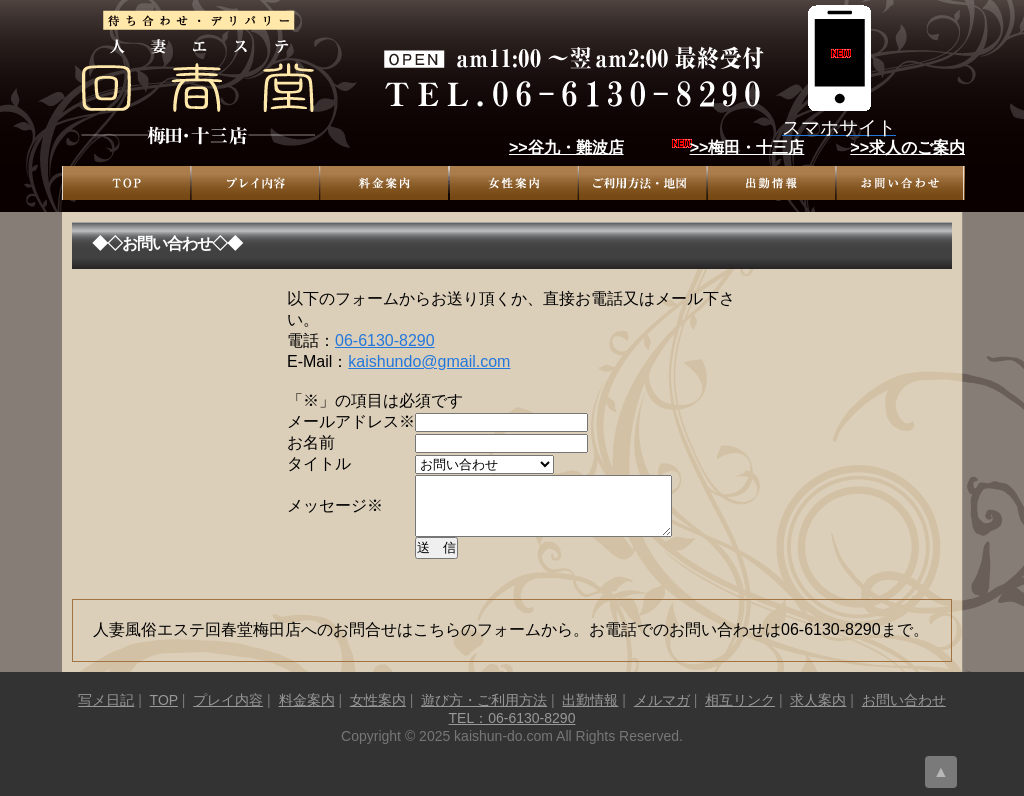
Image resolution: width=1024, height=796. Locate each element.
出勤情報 (771, 183)
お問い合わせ (900, 183)
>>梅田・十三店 (747, 147)
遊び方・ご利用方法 (642, 183)
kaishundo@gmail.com (429, 361)
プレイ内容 (255, 183)
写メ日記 (106, 712)
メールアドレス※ (351, 421)
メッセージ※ (335, 511)
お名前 (311, 442)
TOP (126, 183)
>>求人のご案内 (907, 147)
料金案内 (384, 183)
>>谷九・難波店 (566, 147)
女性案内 (513, 183)
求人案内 (818, 712)
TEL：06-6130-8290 (512, 730)
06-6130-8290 (385, 340)
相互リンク (740, 712)
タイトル (319, 463)
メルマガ (662, 712)
